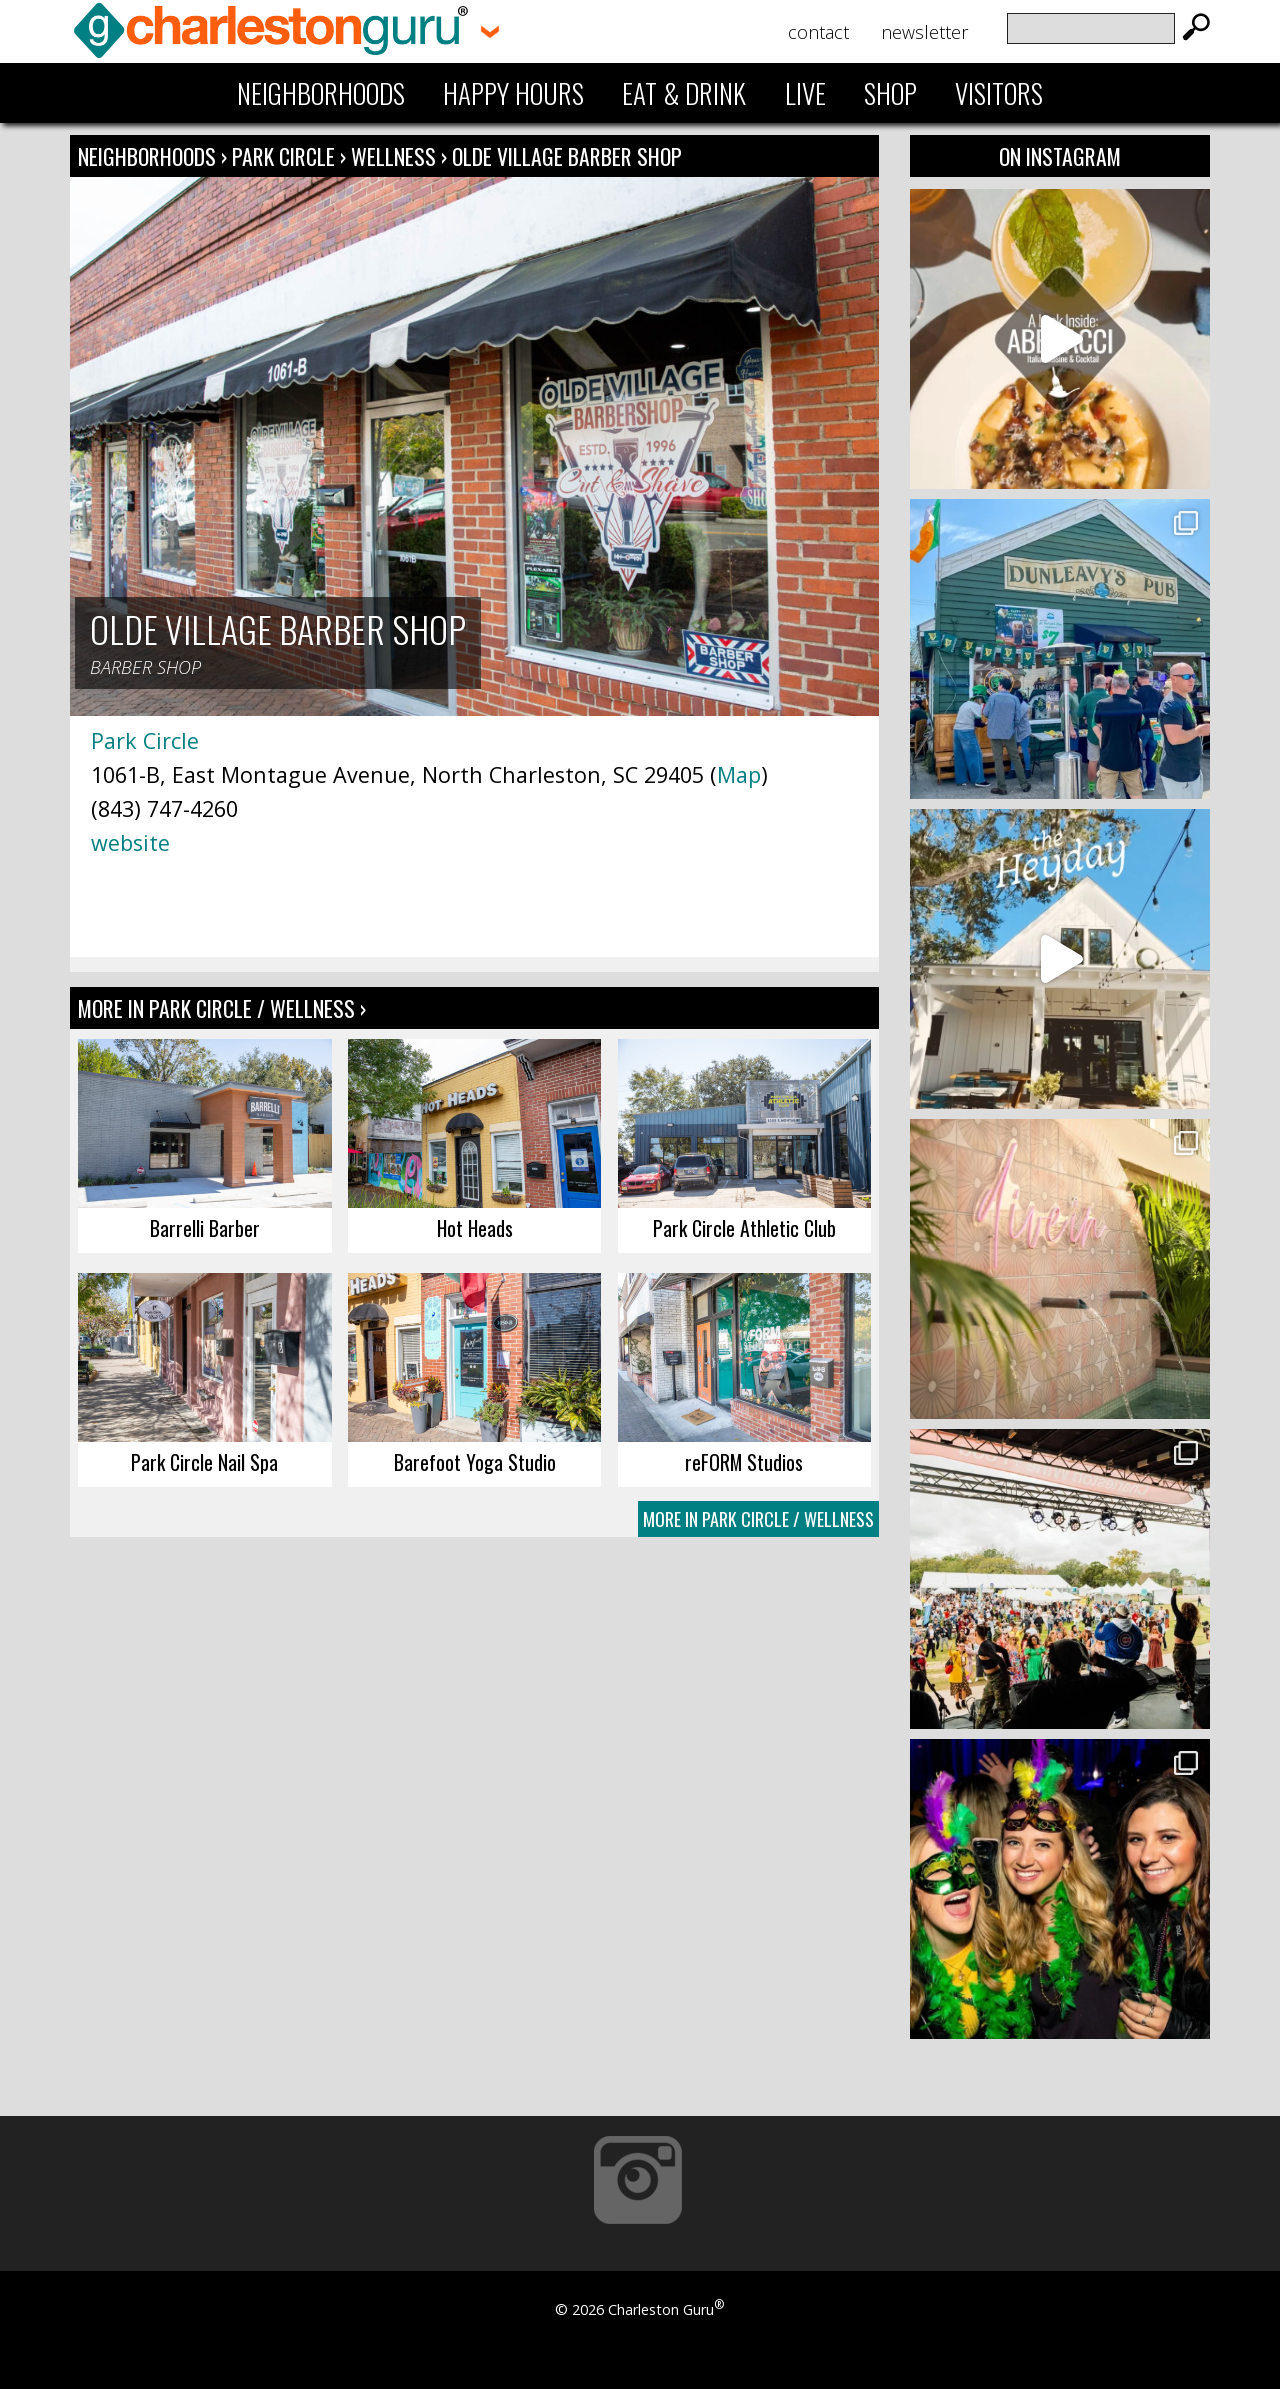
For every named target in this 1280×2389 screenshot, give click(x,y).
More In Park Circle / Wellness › (222, 1008)
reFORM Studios (744, 1462)
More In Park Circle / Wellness (758, 1519)
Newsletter (924, 32)
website (130, 842)
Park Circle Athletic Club (744, 1228)
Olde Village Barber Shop (567, 156)
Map (739, 774)
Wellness (393, 156)
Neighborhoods (321, 93)
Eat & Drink (684, 93)
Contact (818, 32)
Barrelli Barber (205, 1228)
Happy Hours (513, 93)
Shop (890, 93)
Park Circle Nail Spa (204, 1462)
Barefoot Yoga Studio (475, 1462)
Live (805, 93)
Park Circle (286, 156)
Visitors (999, 93)
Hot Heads (475, 1228)
